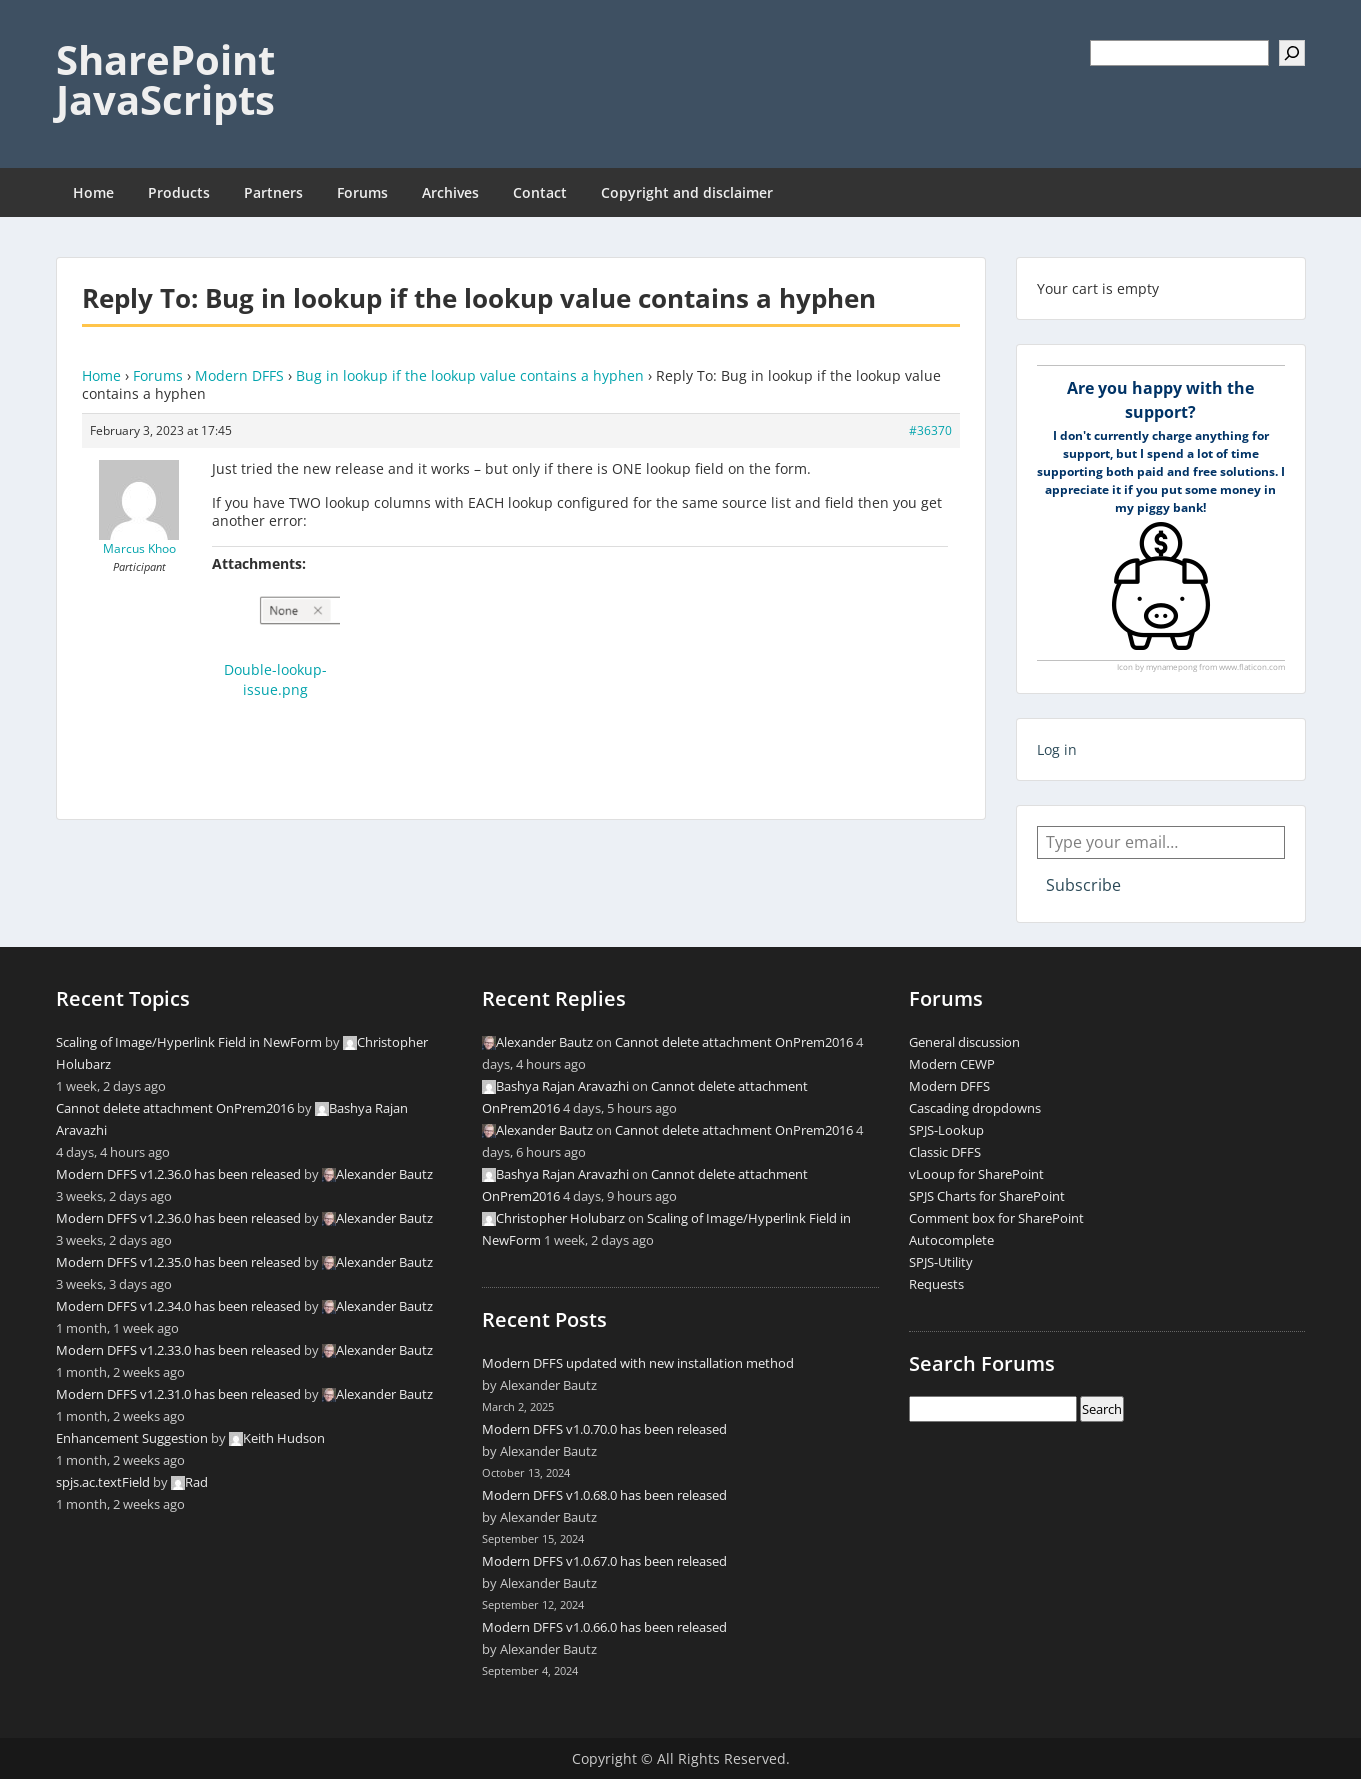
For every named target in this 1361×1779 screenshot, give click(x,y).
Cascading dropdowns (975, 1108)
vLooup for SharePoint (976, 1174)
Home (93, 192)
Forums (362, 192)
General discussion (964, 1042)
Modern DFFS (239, 375)
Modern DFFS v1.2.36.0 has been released (178, 1174)
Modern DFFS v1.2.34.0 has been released (178, 1306)
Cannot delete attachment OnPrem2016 (175, 1108)
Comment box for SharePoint (996, 1218)
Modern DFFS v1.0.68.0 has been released (604, 1495)
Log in (1057, 749)
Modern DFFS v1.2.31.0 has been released (178, 1394)
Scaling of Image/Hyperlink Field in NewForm (189, 1042)
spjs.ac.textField (103, 1482)
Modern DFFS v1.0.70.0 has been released (604, 1429)
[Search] (1292, 53)
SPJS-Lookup (946, 1130)
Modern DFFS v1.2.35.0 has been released (178, 1262)
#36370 (930, 430)
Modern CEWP (952, 1064)
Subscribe (1083, 885)
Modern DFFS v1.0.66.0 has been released (604, 1627)
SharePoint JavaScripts (165, 79)
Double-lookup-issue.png (275, 679)
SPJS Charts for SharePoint (987, 1196)
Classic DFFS (945, 1152)
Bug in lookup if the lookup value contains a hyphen (470, 375)
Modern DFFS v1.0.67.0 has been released (604, 1561)
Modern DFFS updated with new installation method (638, 1363)
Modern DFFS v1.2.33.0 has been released (178, 1350)
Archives (450, 192)
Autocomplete (951, 1240)
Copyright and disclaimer (687, 192)
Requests (936, 1284)
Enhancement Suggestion (132, 1438)
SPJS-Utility (941, 1262)
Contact (540, 192)
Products (179, 192)
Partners (273, 192)
